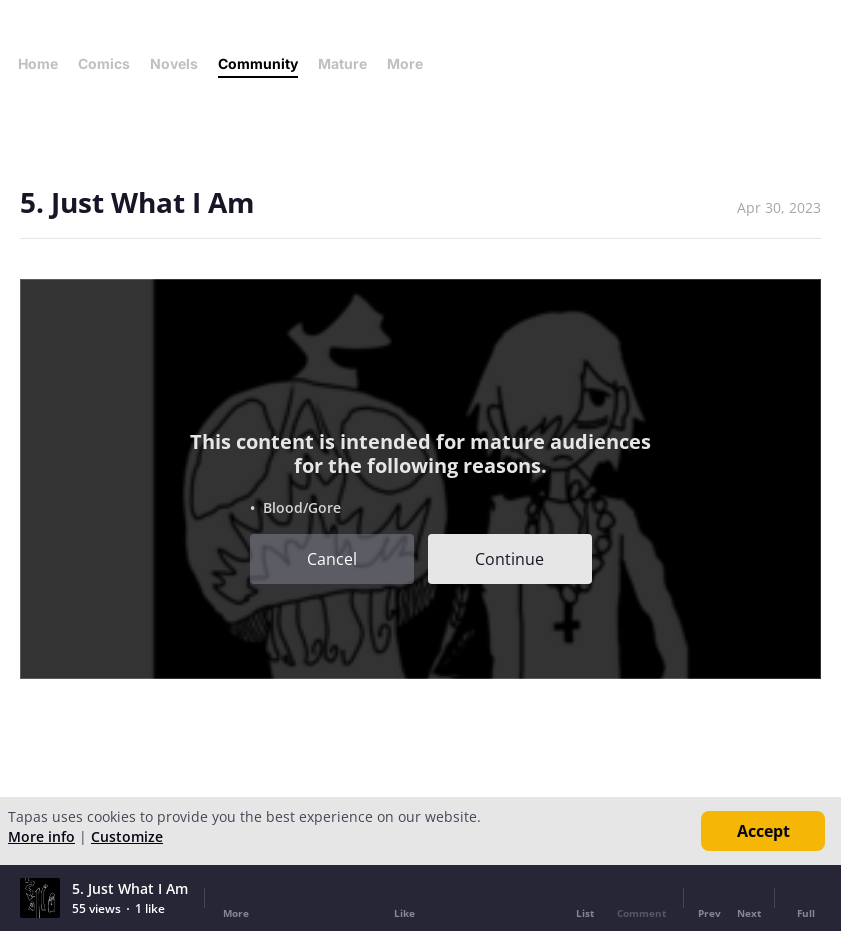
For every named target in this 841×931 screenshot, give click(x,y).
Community (258, 63)
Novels (174, 63)
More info (41, 836)
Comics (104, 63)
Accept (763, 831)
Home (38, 63)
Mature (342, 63)
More (411, 63)
